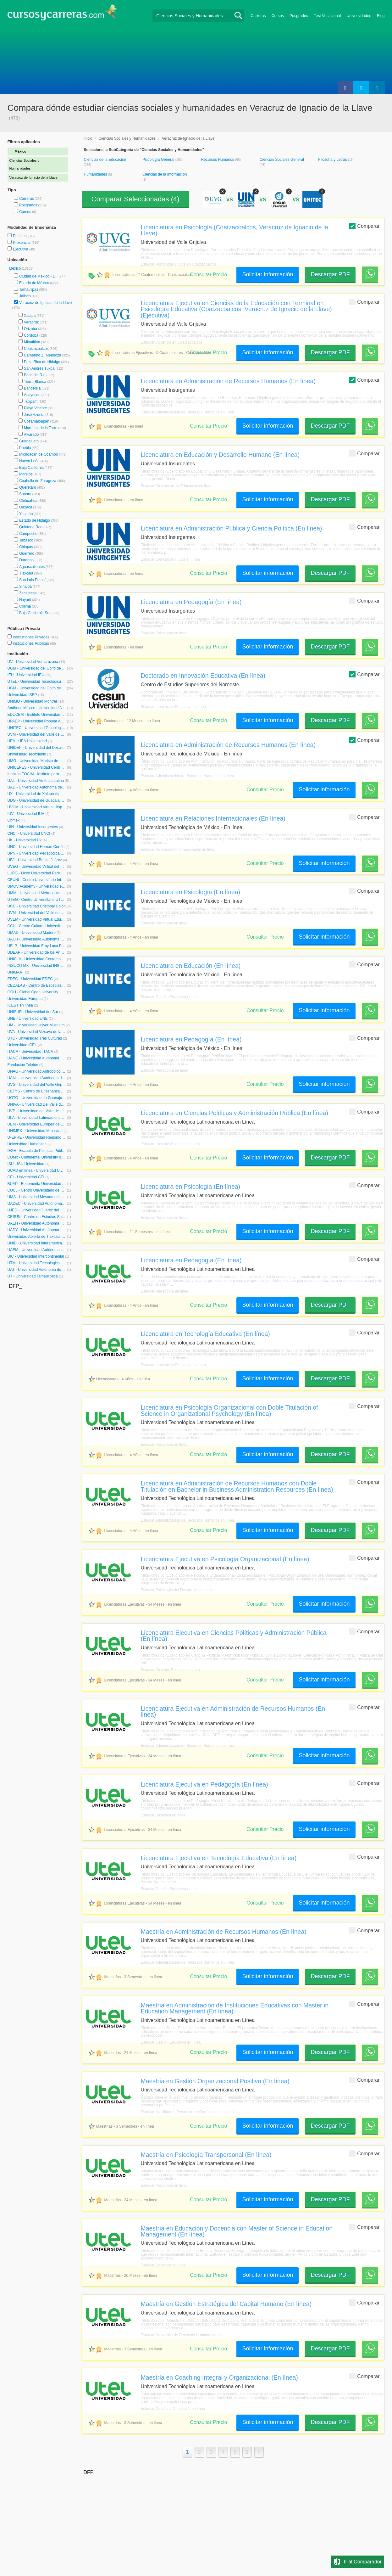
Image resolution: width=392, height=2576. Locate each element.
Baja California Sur (35, 613)
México (15, 268)
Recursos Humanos (218, 159)
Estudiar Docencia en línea (163, 2265)
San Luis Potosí (32, 580)
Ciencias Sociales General (282, 159)
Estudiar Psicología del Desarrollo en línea (176, 1590)
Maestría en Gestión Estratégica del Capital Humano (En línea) (226, 2303)
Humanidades (96, 174)
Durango (26, 560)
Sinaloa (25, 586)
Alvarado (31, 434)
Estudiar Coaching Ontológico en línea (173, 2408)
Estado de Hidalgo (34, 520)
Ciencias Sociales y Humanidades (127, 138)
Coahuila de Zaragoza (37, 481)
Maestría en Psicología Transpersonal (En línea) (206, 2154)
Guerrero (26, 553)
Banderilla (32, 388)
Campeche (28, 533)
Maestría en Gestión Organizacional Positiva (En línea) (215, 2081)
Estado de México (34, 283)
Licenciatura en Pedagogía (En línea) (191, 601)
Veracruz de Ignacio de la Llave (45, 302)
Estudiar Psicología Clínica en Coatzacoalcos (179, 264)
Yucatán (26, 514)
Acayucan (32, 395)
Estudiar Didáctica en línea (163, 1815)
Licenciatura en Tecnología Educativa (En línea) (205, 1333)
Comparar (364, 226)
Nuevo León (29, 461)
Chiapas (26, 547)
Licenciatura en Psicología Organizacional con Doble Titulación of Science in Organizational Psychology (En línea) (229, 1410)
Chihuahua (28, 500)
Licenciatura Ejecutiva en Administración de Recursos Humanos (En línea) (233, 1711)
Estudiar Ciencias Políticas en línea (170, 559)
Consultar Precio (208, 274)
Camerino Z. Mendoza (42, 355)
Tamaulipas (28, 289)
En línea (20, 236)
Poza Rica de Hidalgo (42, 362)
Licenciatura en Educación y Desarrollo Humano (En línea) (220, 454)
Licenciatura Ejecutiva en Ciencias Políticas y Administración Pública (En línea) (234, 1635)
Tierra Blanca (35, 381)
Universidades (358, 16)
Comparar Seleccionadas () (135, 199)
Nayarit (25, 600)
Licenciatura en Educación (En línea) (191, 965)
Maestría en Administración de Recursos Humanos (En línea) (223, 1931)
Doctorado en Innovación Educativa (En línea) (203, 675)
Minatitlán (32, 342)
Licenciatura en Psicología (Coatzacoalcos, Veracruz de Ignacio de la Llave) (234, 230)
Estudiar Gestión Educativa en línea (171, 997)
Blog (381, 16)
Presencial (22, 242)
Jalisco (25, 296)
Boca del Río (35, 375)
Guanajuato (29, 441)
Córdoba (31, 335)
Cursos (278, 16)
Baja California (31, 467)
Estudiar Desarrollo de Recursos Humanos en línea (184, 2335)
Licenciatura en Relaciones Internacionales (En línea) (213, 818)
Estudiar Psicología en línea (164, 633)
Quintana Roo (30, 527)
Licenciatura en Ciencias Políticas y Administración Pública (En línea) (234, 1112)
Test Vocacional (327, 16)
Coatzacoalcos (36, 348)
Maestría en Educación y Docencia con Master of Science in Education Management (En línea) (237, 2231)
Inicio (88, 138)
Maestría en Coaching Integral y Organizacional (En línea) (219, 2377)
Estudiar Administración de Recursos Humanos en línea (187, 412)
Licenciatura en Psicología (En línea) (190, 892)
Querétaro (27, 487)
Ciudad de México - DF (38, 276)
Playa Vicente (35, 408)
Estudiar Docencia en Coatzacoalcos (171, 342)
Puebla (25, 448)
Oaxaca (25, 507)
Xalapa (30, 315)
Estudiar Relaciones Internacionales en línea (178, 849)
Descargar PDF (330, 274)
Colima (25, 606)
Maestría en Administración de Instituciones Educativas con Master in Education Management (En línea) (235, 2008)
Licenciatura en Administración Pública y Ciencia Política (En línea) (231, 528)
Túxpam (30, 401)
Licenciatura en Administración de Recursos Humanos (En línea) (228, 381)
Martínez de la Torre (41, 428)
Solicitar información (267, 274)
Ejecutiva (21, 249)
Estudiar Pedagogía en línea (164, 1070)
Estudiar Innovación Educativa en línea (173, 706)
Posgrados (299, 16)
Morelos (26, 474)
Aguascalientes (32, 566)
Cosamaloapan (36, 421)
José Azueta (34, 414)
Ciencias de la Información (164, 174)
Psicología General (158, 159)
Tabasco (26, 540)
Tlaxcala (26, 573)
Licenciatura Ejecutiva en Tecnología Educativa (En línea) (219, 1858)
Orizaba (30, 329)
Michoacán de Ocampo (38, 454)
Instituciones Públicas (34, 643)
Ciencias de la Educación (105, 159)
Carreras (258, 16)
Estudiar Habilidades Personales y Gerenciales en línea (187, 2112)
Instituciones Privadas (35, 637)
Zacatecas (27, 593)
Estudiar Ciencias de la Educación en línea (177, 486)
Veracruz (31, 322)
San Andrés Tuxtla (39, 368)
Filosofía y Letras (333, 159)
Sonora (25, 494)
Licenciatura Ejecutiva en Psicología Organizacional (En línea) (225, 1559)
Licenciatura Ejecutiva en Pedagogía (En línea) (204, 1784)
